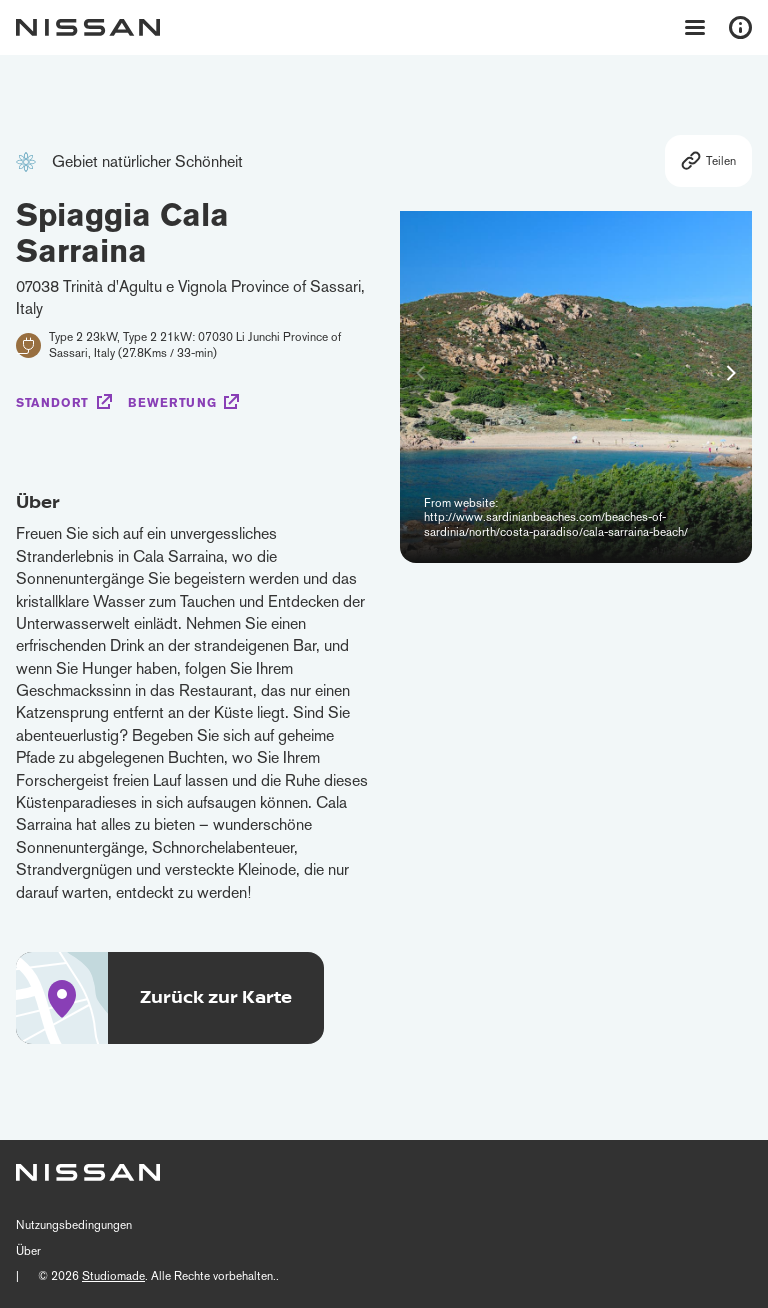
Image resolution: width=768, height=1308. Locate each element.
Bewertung (172, 403)
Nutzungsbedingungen (74, 1225)
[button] (731, 373)
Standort (52, 403)
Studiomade (113, 1276)
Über (28, 1251)
